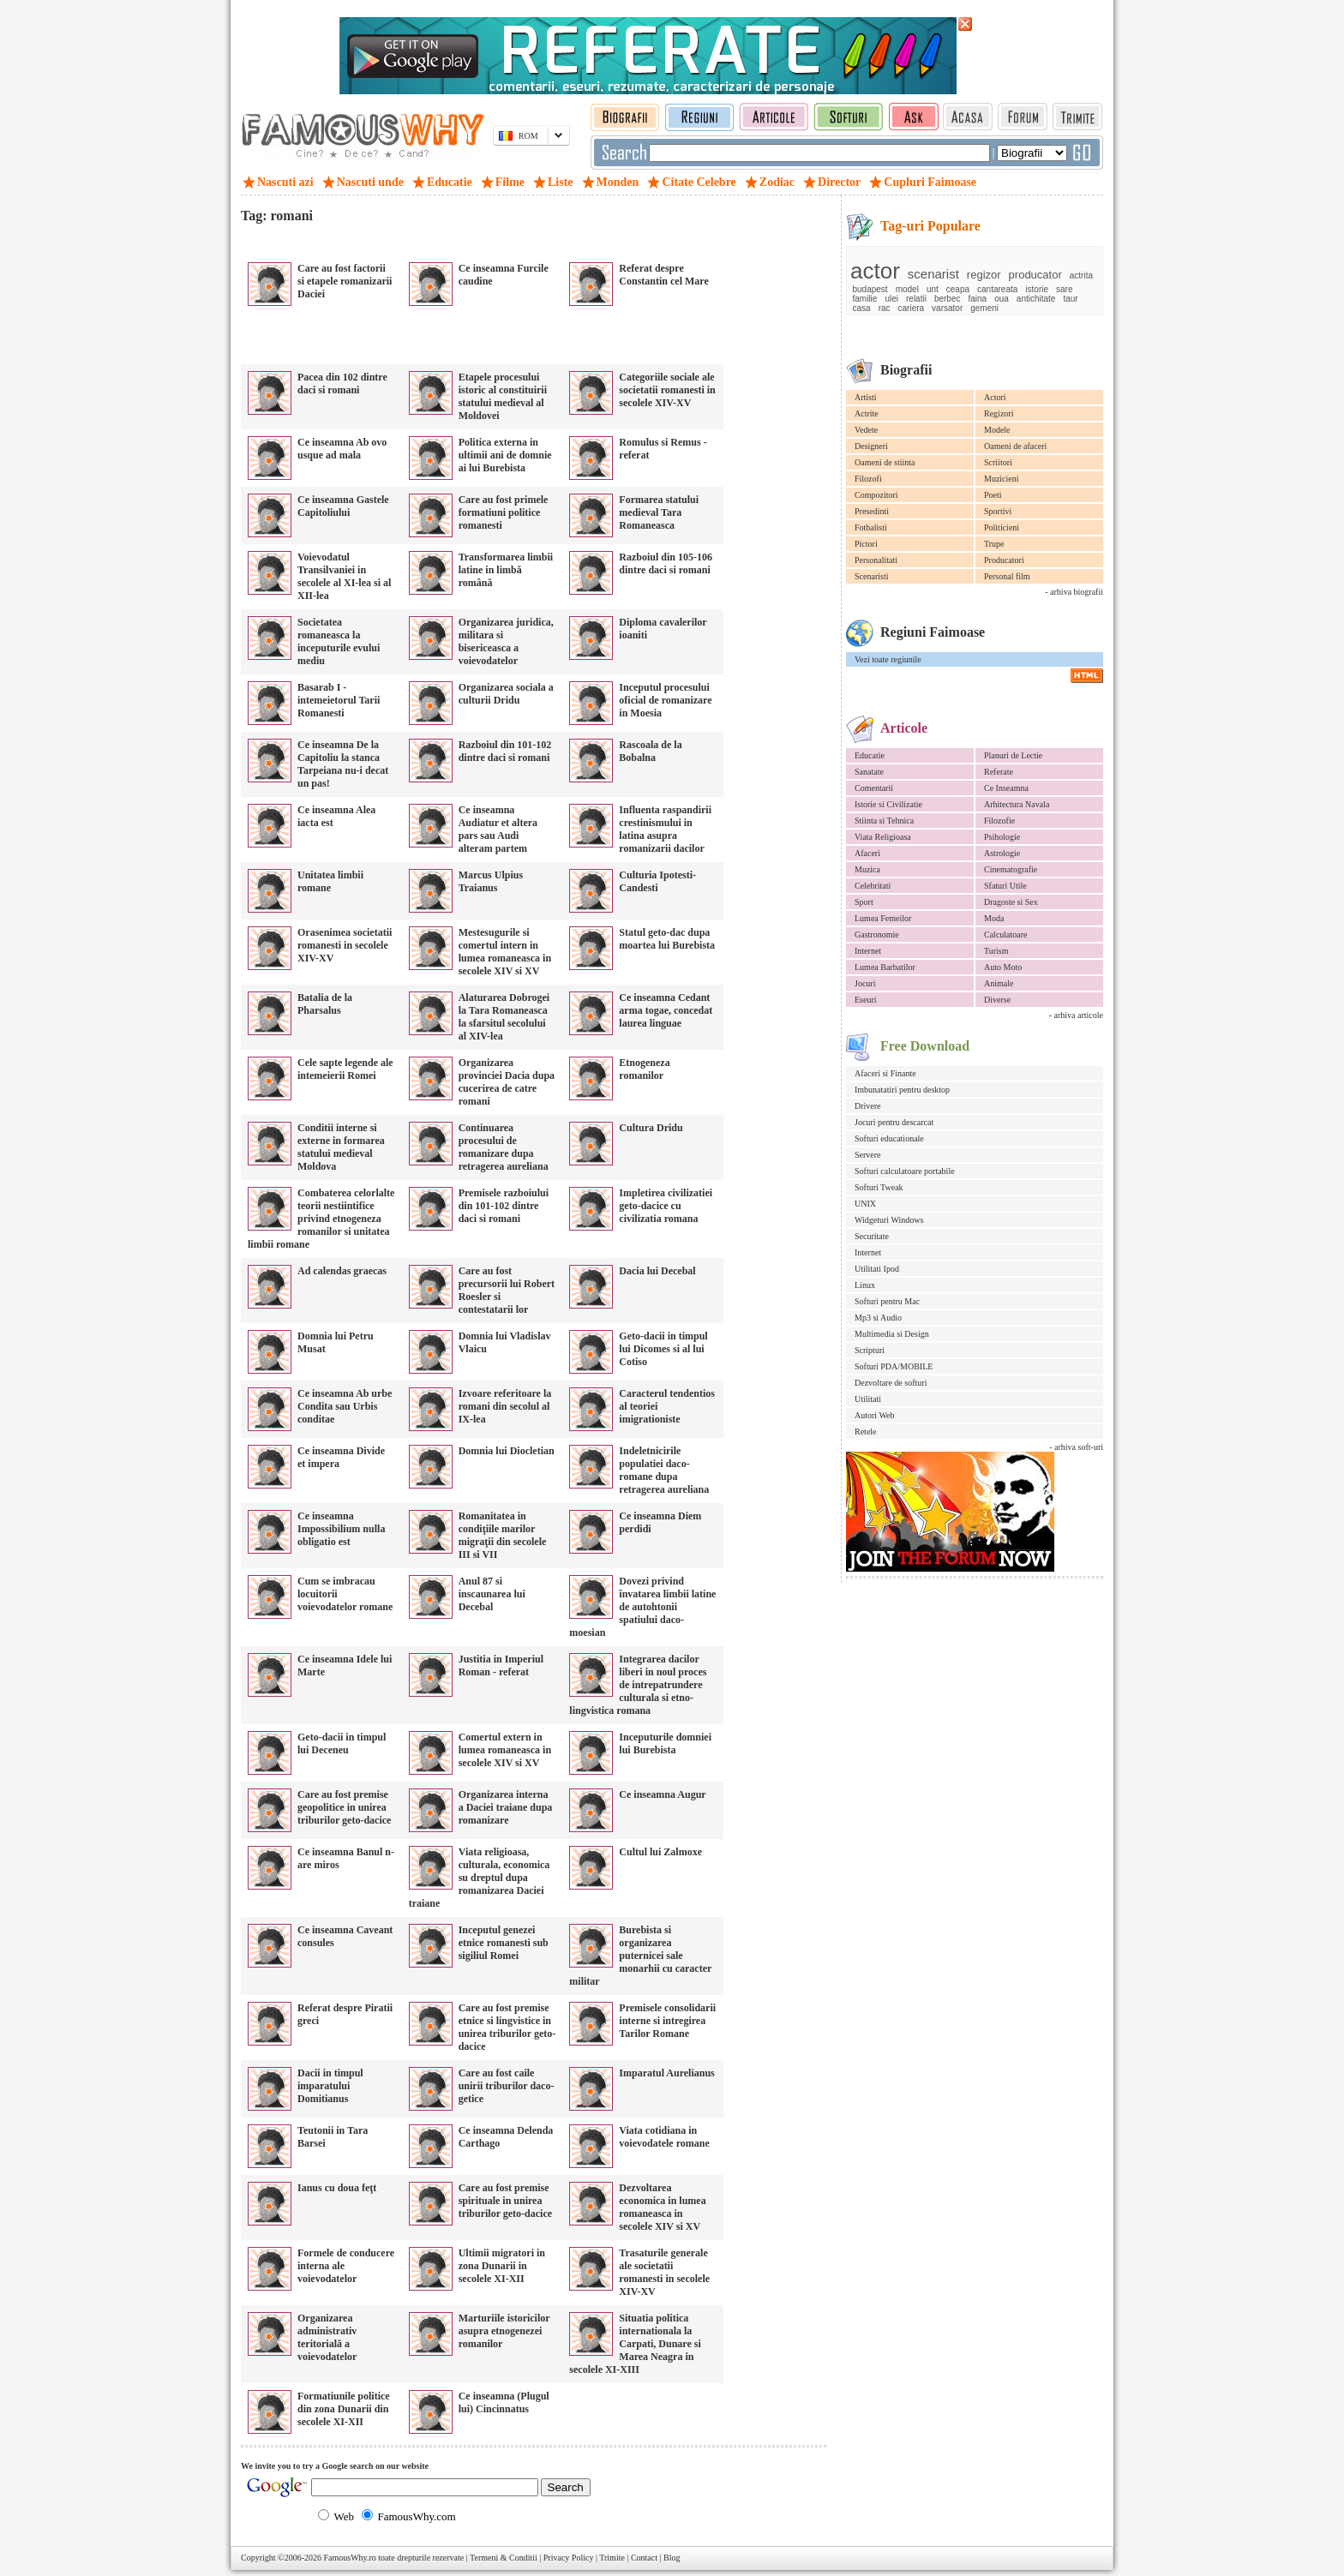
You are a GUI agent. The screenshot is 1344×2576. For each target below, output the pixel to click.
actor (875, 271)
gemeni (984, 308)
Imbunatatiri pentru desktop (902, 1089)
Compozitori (876, 495)
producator (1035, 274)
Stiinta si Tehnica (884, 820)
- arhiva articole (1076, 1015)
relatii (916, 298)
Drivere (868, 1106)
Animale (998, 983)
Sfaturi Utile (1005, 885)
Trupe (994, 543)
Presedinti (872, 511)
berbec (947, 298)
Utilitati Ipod (877, 1268)
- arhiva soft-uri (1076, 1447)
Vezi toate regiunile (888, 659)
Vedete (866, 429)
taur (1070, 298)
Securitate (872, 1236)
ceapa (957, 289)
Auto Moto (1003, 967)
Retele (866, 1431)
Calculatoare (1006, 934)
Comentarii (874, 788)
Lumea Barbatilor (885, 967)
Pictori (866, 543)
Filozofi (868, 478)
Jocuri (865, 983)
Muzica (867, 869)
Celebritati (873, 885)
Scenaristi (871, 576)
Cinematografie (1010, 869)
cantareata (997, 289)
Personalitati (876, 560)
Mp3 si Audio (878, 1317)
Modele (997, 429)
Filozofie (999, 820)
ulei (891, 298)
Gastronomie (877, 934)
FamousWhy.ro (349, 2557)
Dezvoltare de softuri (891, 1382)
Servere (868, 1154)
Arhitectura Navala (1016, 804)
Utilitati (868, 1399)
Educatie (870, 755)
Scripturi (870, 1350)
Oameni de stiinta (885, 462)
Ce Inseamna (1006, 788)
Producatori (1004, 560)
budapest (870, 289)
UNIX (865, 1203)
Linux (865, 1285)
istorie (1036, 289)
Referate (998, 771)
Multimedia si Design (892, 1334)
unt (933, 289)
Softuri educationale (889, 1138)
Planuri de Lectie (1013, 755)
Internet (868, 951)
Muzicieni (1001, 478)
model (907, 289)
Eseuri (866, 999)
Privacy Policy (568, 2557)
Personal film (1007, 576)
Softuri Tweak (879, 1187)
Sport (864, 902)
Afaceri (867, 853)
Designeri (871, 446)
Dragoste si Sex (1011, 902)
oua (1001, 298)
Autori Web (875, 1415)
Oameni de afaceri (1015, 446)
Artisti (866, 397)
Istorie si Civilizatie (888, 804)
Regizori (998, 413)
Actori (995, 397)
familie (865, 298)
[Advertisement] (441, 239)
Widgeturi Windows (889, 1220)
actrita (1081, 275)
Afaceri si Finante (885, 1073)
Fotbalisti (871, 527)
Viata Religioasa (883, 837)
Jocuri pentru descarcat (894, 1122)
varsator (947, 308)
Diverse (997, 999)
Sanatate (869, 771)
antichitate (1036, 298)
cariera (911, 308)
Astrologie (1002, 853)
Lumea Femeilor (883, 918)
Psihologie (1002, 837)
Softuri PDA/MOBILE (894, 1366)
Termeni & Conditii (503, 2557)
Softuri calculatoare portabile (905, 1171)
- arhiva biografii (1074, 591)
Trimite (612, 2557)
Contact (644, 2557)
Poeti (993, 495)
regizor (984, 274)
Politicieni (1001, 527)
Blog (671, 2557)
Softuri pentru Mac (887, 1301)
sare (1064, 289)
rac (885, 308)
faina (977, 298)
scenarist (933, 274)
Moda (994, 918)
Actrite (867, 413)
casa (862, 308)
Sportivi (997, 511)
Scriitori (998, 462)
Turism (996, 951)
